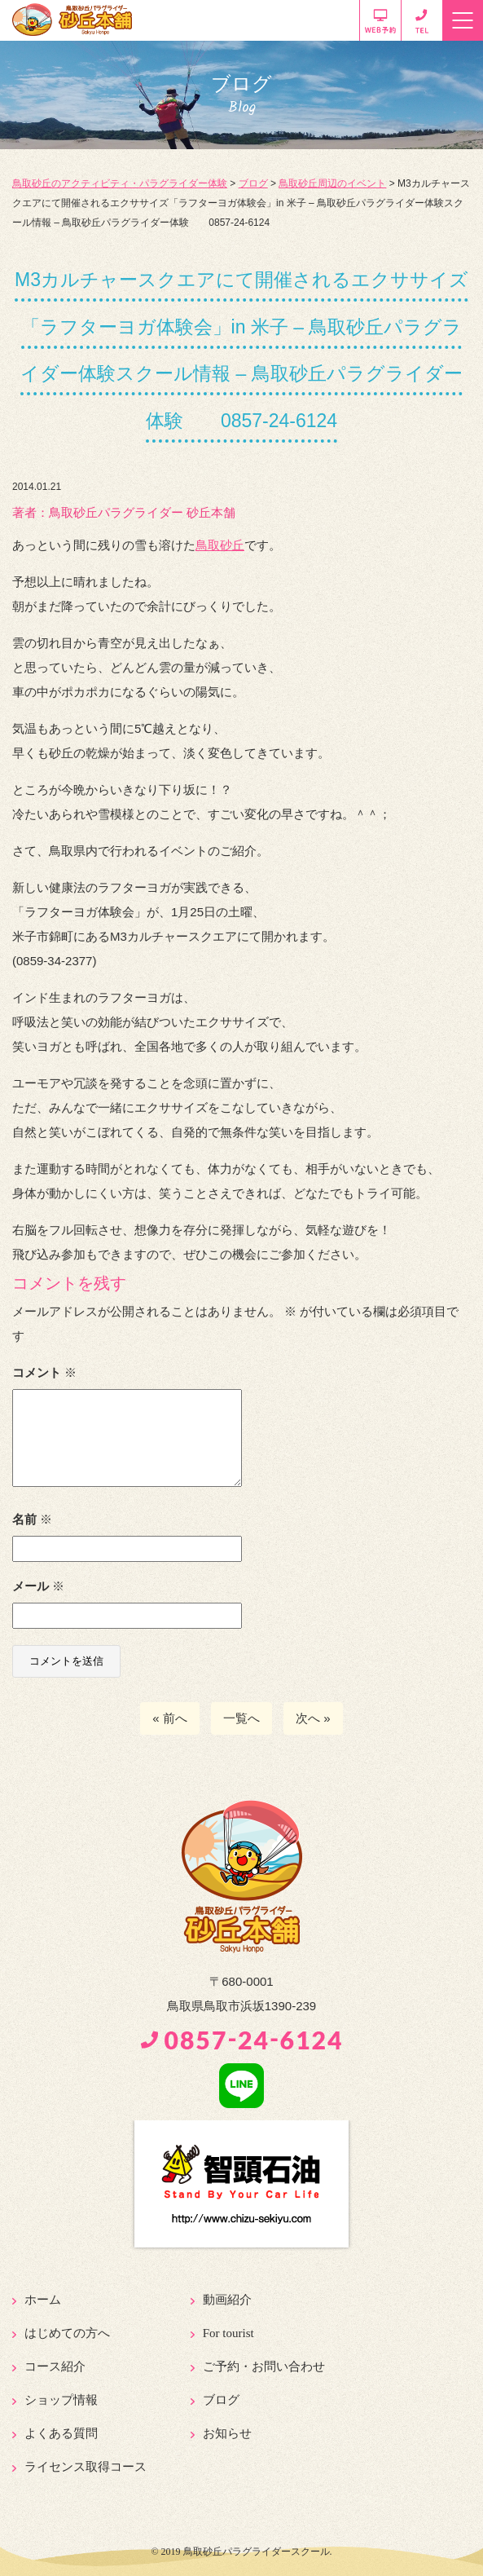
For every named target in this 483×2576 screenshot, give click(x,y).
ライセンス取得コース (85, 2466)
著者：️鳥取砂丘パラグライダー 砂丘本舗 (123, 512)
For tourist (228, 2333)
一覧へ (241, 1718)
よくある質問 (61, 2433)
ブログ (221, 2399)
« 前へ (169, 1718)
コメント (44, 1372)
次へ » (313, 1718)
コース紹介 (55, 2366)
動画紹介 (227, 2299)
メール (38, 1586)
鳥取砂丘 (219, 545)
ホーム (42, 2299)
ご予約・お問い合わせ (264, 2366)
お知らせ (227, 2433)
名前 (32, 1519)
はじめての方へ (67, 2333)
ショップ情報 (61, 2399)
